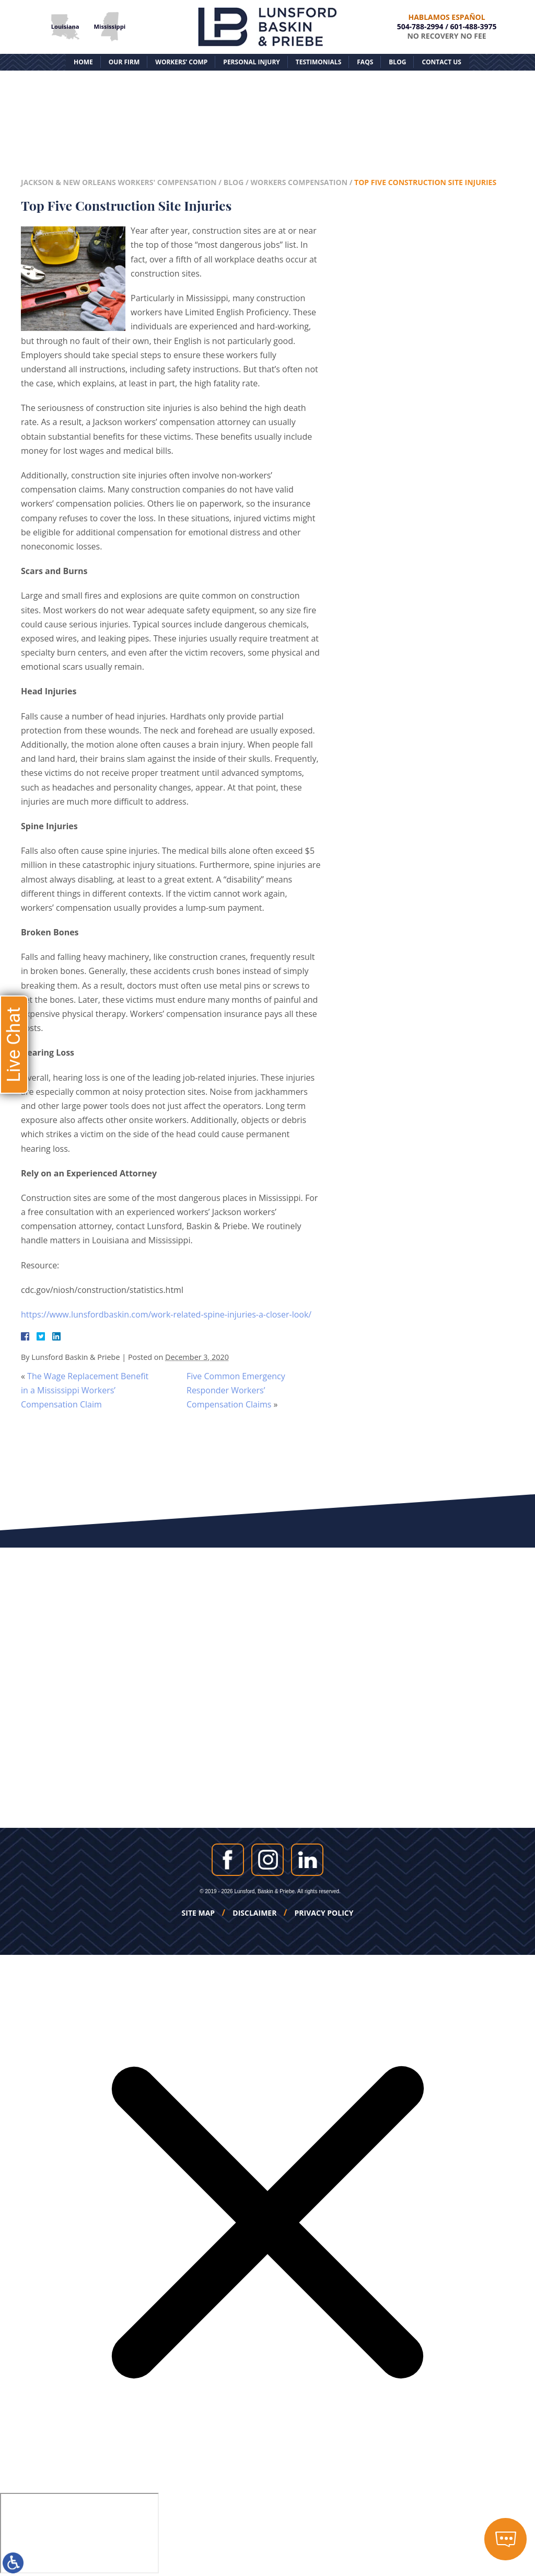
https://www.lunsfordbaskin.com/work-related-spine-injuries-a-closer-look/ (166, 1314)
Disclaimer (254, 1913)
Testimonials (318, 62)
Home (83, 62)
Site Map (198, 1913)
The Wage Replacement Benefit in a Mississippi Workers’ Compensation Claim (84, 1390)
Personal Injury (251, 62)
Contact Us (441, 62)
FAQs (365, 62)
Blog (397, 62)
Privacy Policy (324, 1913)
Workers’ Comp (181, 62)
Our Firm (124, 62)
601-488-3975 (473, 26)
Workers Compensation (298, 182)
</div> (79, 2533)
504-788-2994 (420, 26)
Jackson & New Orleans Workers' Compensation (119, 182)
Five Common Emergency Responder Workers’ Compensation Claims (236, 1390)
